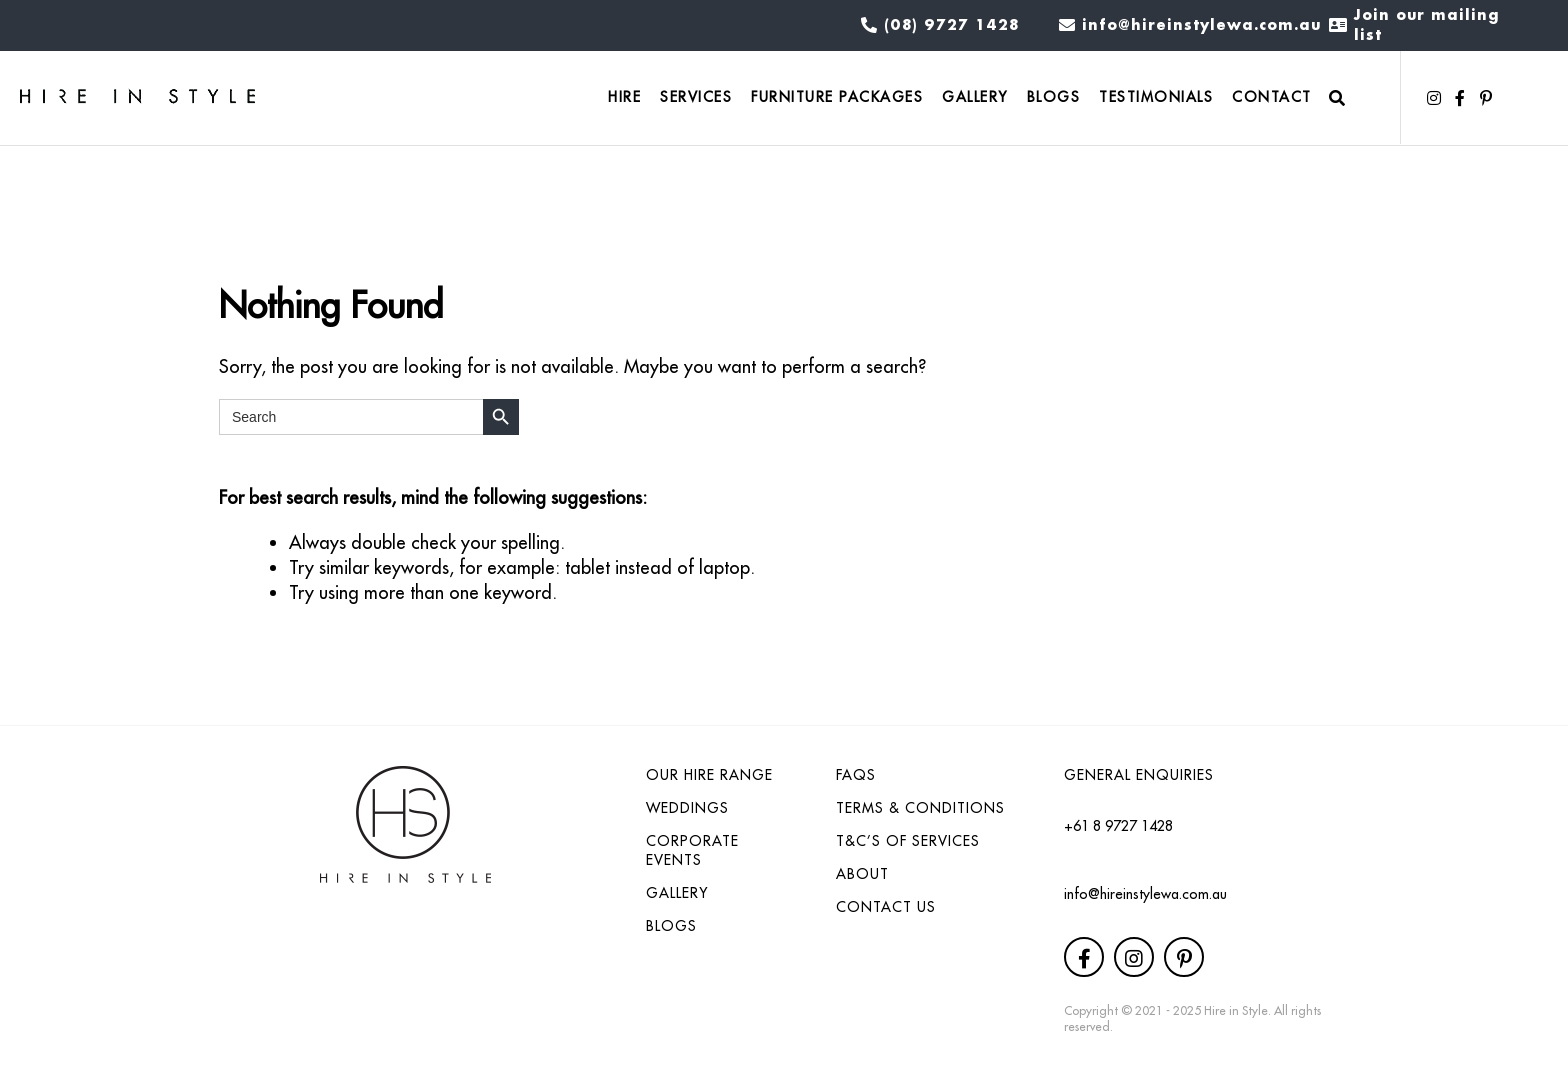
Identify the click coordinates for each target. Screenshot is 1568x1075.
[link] (624, 98)
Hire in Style (1236, 1010)
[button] (1434, 98)
